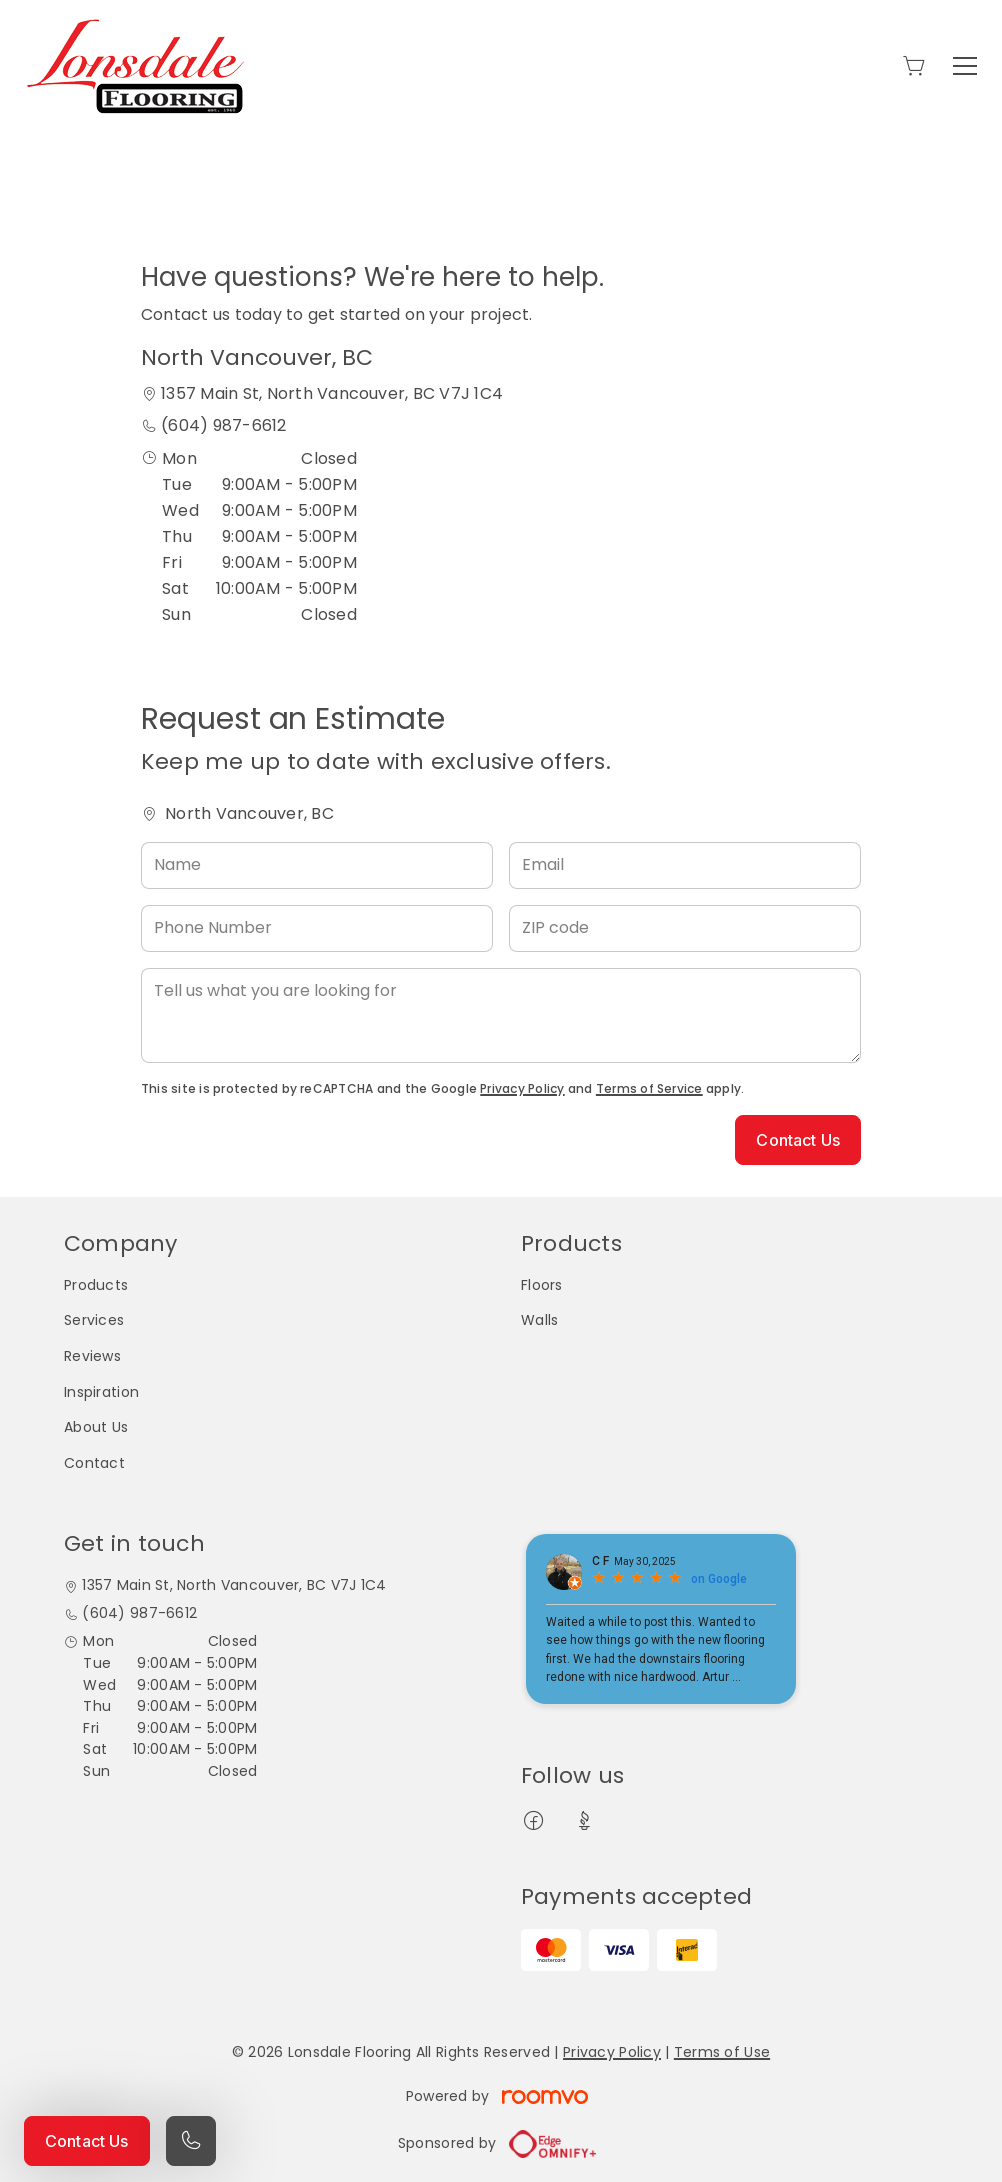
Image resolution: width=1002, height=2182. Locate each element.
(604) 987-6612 (223, 425)
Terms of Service (649, 1088)
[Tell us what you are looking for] (501, 1015)
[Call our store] (191, 2141)
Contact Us (87, 2141)
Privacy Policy (522, 1088)
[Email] (685, 865)
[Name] (317, 865)
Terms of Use (722, 2052)
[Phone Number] (317, 928)
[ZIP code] (685, 928)
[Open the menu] (965, 66)
